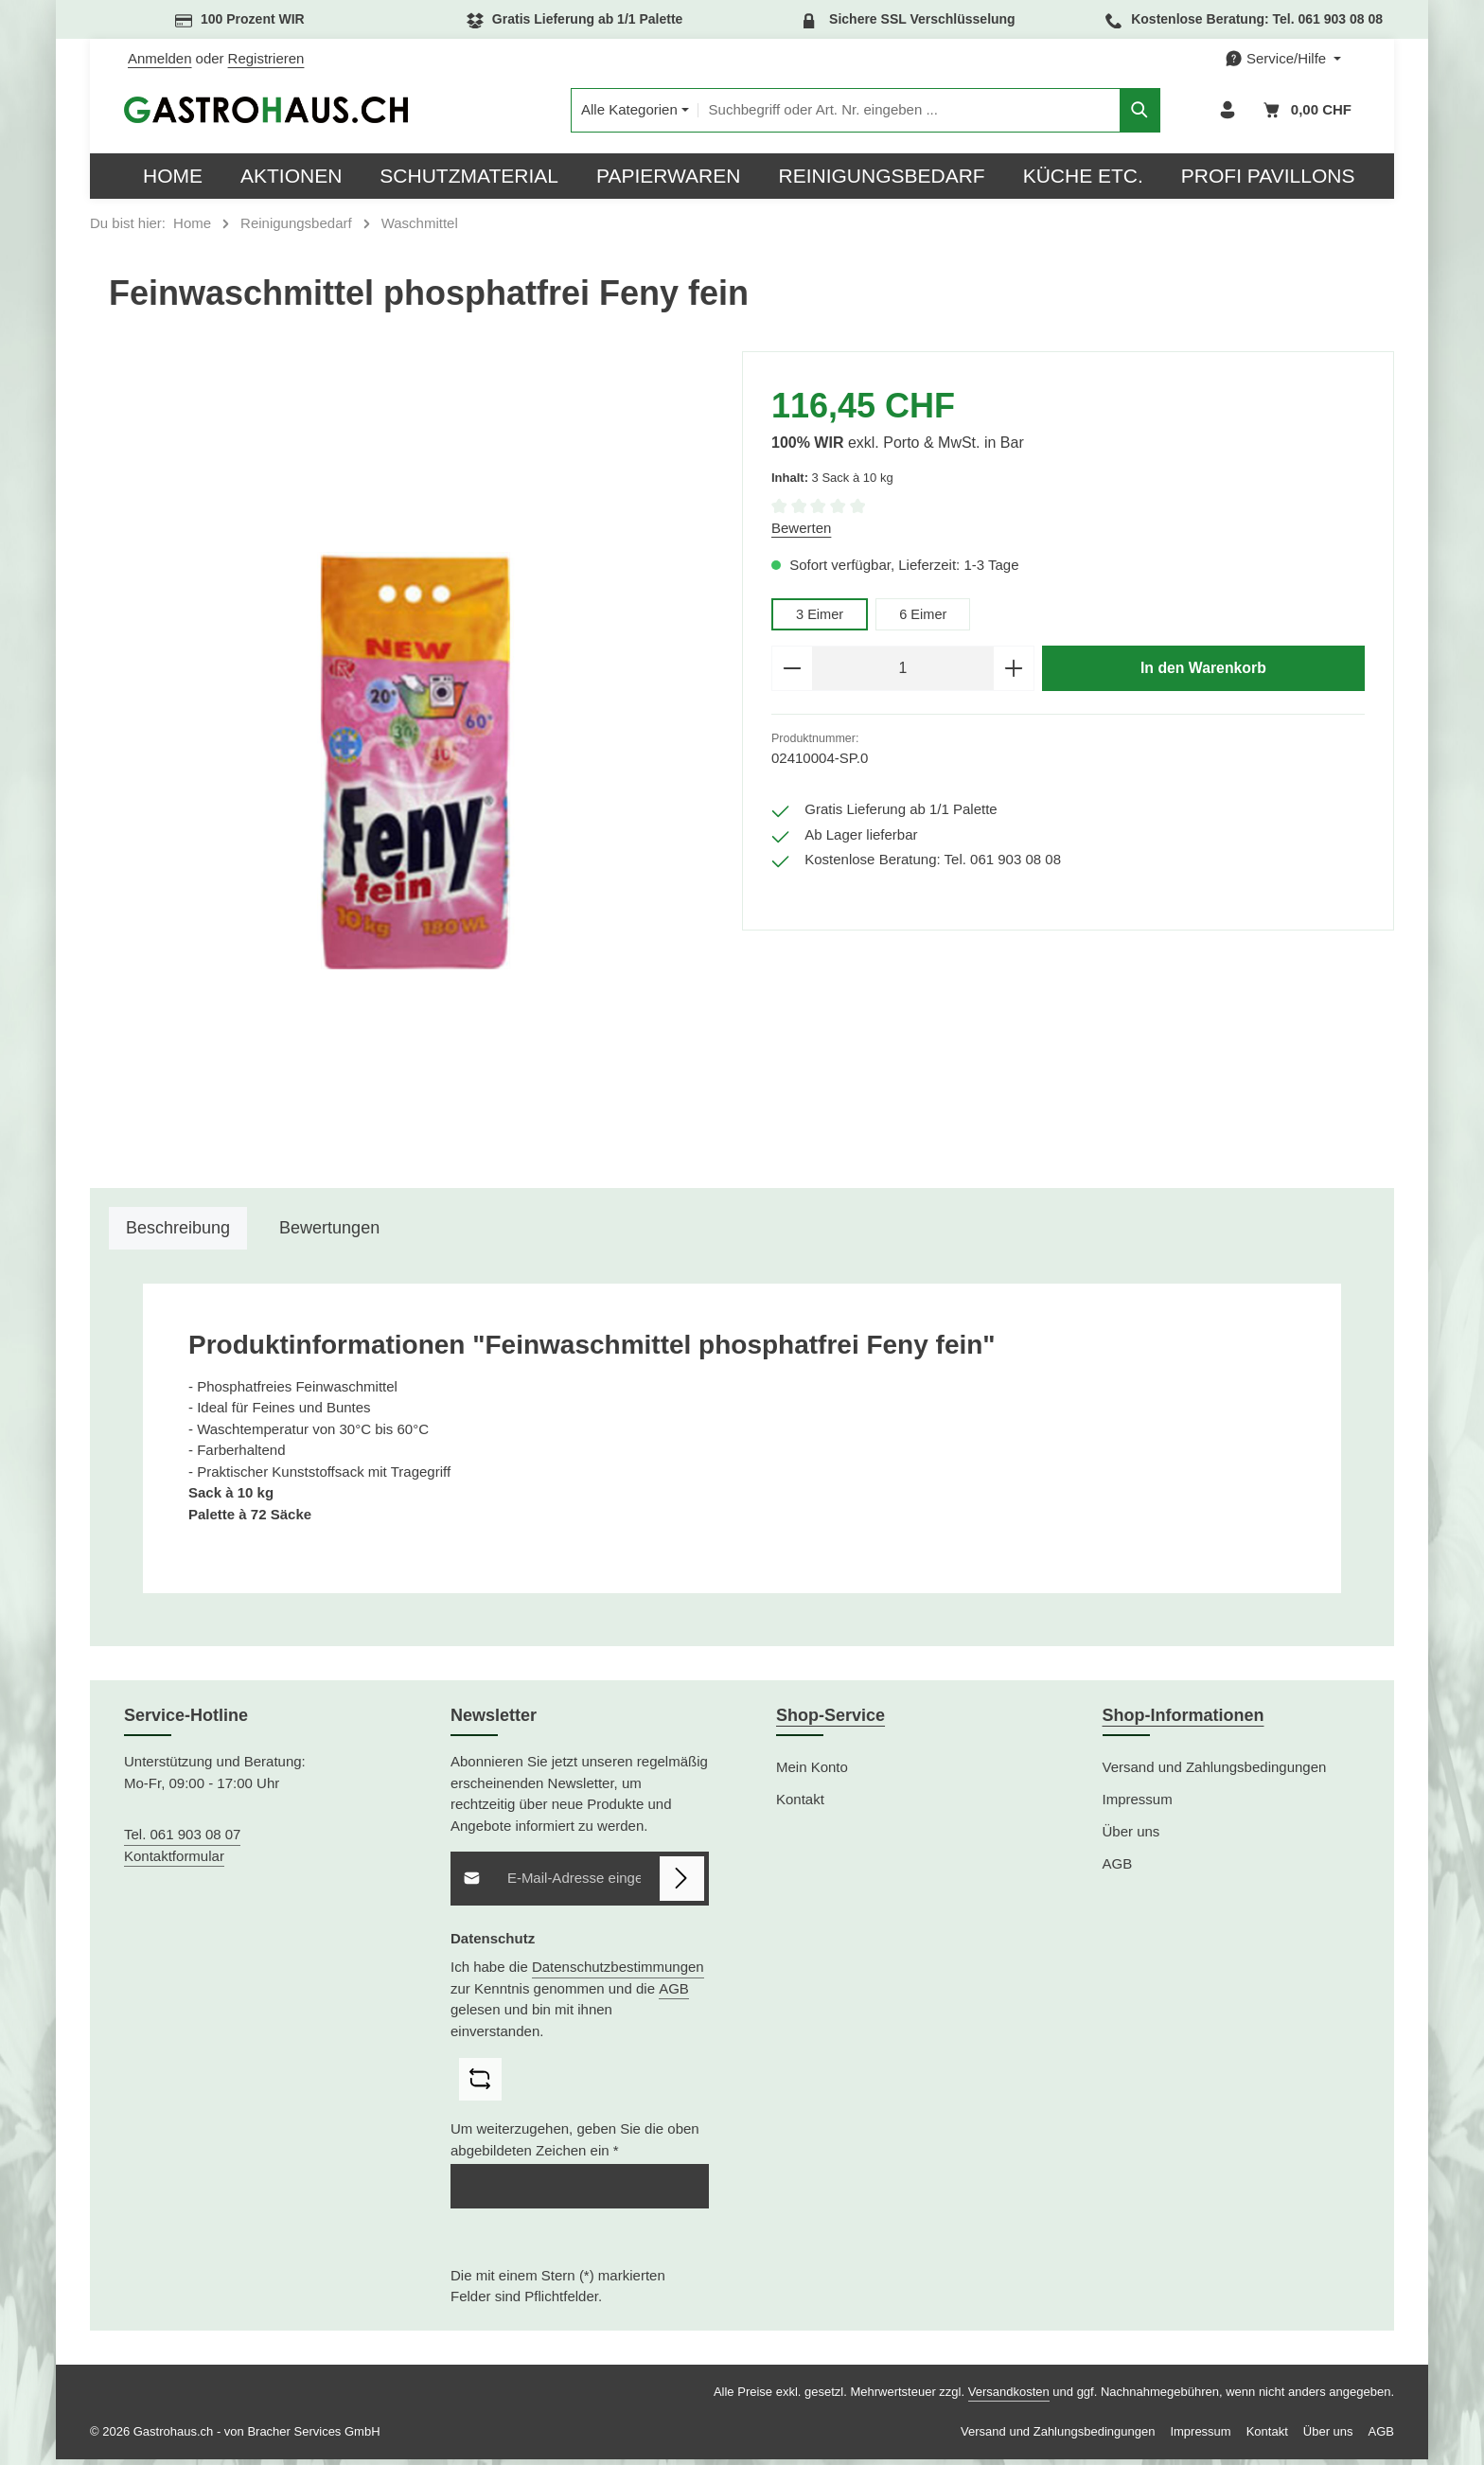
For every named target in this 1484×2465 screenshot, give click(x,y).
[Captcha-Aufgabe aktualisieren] (480, 2085)
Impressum (1138, 1805)
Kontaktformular (174, 1861)
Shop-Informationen (1183, 1720)
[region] (416, 766)
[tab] (178, 1234)
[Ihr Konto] (1226, 113)
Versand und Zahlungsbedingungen (1215, 1773)
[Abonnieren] (682, 1884)
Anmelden (160, 58)
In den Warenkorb (1203, 674)
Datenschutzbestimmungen (617, 1972)
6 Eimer (925, 620)
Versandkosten (1009, 2397)
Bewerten (801, 533)
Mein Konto (812, 1773)
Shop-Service (830, 1720)
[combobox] (877, 113)
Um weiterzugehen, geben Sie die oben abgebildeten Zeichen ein (574, 2145)
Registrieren (266, 58)
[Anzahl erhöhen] (1014, 675)
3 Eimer (820, 620)
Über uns (1131, 1837)
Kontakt (800, 1805)
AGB (674, 1994)
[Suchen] (1109, 113)
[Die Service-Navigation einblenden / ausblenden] (1282, 59)
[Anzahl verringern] (791, 675)
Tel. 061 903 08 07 (182, 1840)
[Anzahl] (903, 675)
